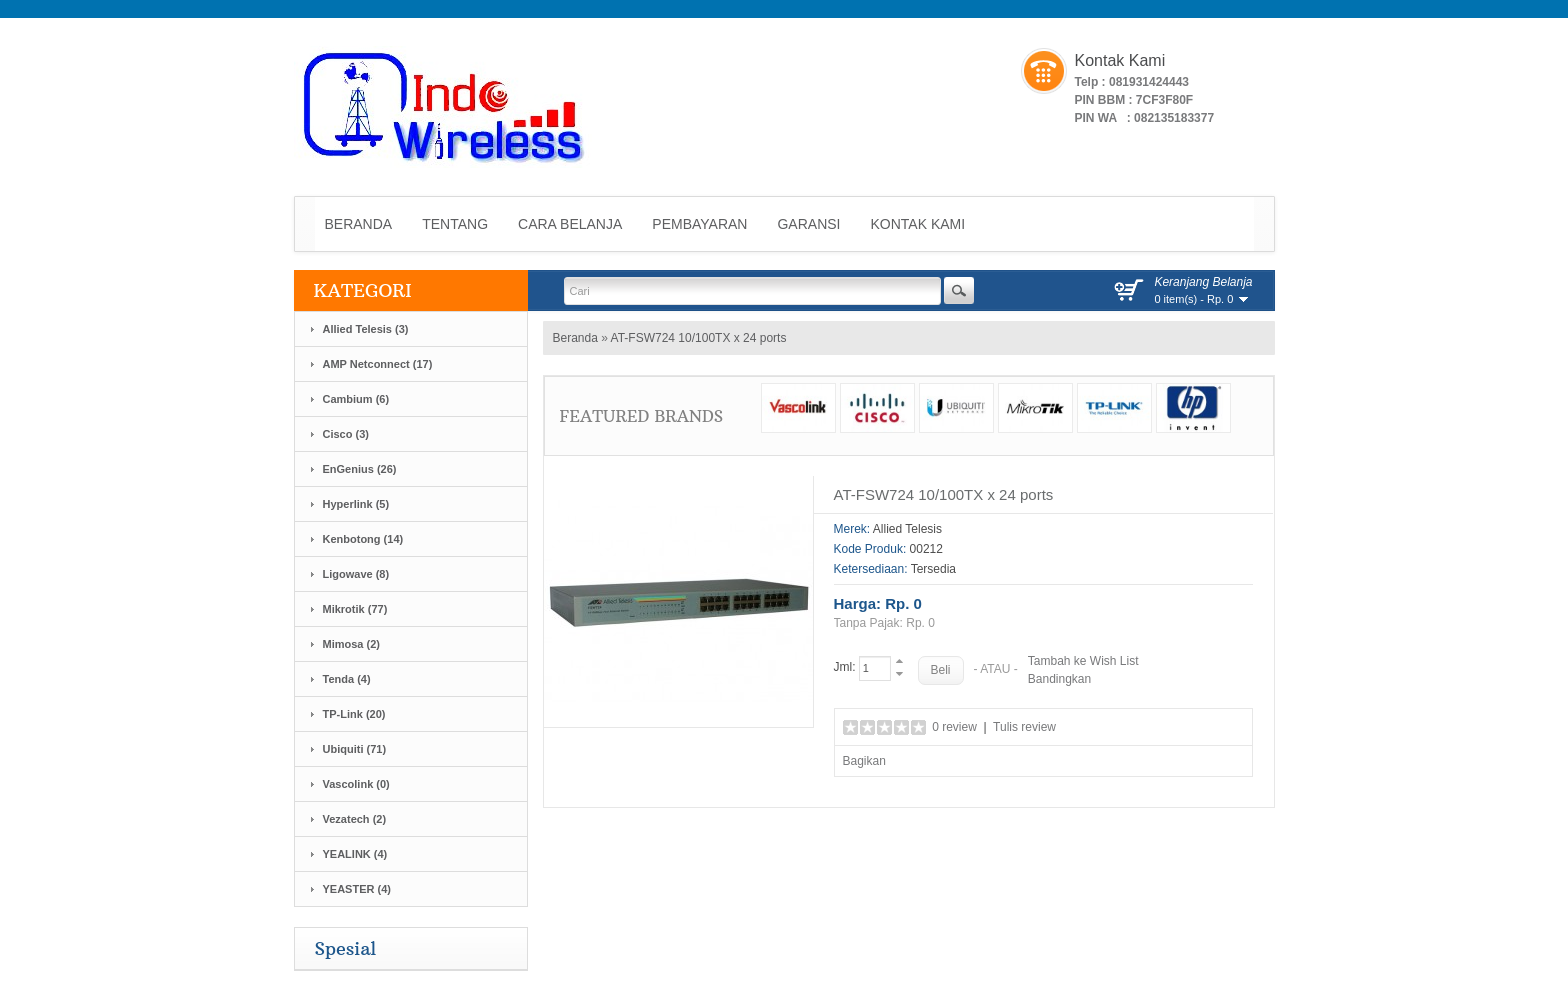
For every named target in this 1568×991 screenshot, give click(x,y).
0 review (954, 727)
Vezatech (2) (355, 819)
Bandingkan (1059, 679)
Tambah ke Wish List (1083, 661)
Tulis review (1024, 727)
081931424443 (1149, 82)
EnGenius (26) (360, 469)
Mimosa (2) (351, 644)
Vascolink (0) (356, 784)
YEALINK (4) (355, 854)
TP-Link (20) (354, 714)
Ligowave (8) (356, 574)
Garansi (808, 224)
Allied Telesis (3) (366, 329)
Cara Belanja (570, 224)
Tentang (455, 224)
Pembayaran (699, 224)
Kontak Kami (918, 224)
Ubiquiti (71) (355, 749)
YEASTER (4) (357, 889)
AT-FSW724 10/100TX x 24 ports (699, 338)
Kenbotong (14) (363, 539)
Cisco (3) (346, 434)
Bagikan (864, 761)
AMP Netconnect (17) (378, 364)
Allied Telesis (907, 529)
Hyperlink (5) (356, 504)
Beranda (359, 224)
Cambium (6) (356, 399)
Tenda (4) (347, 679)
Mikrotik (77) (355, 609)
